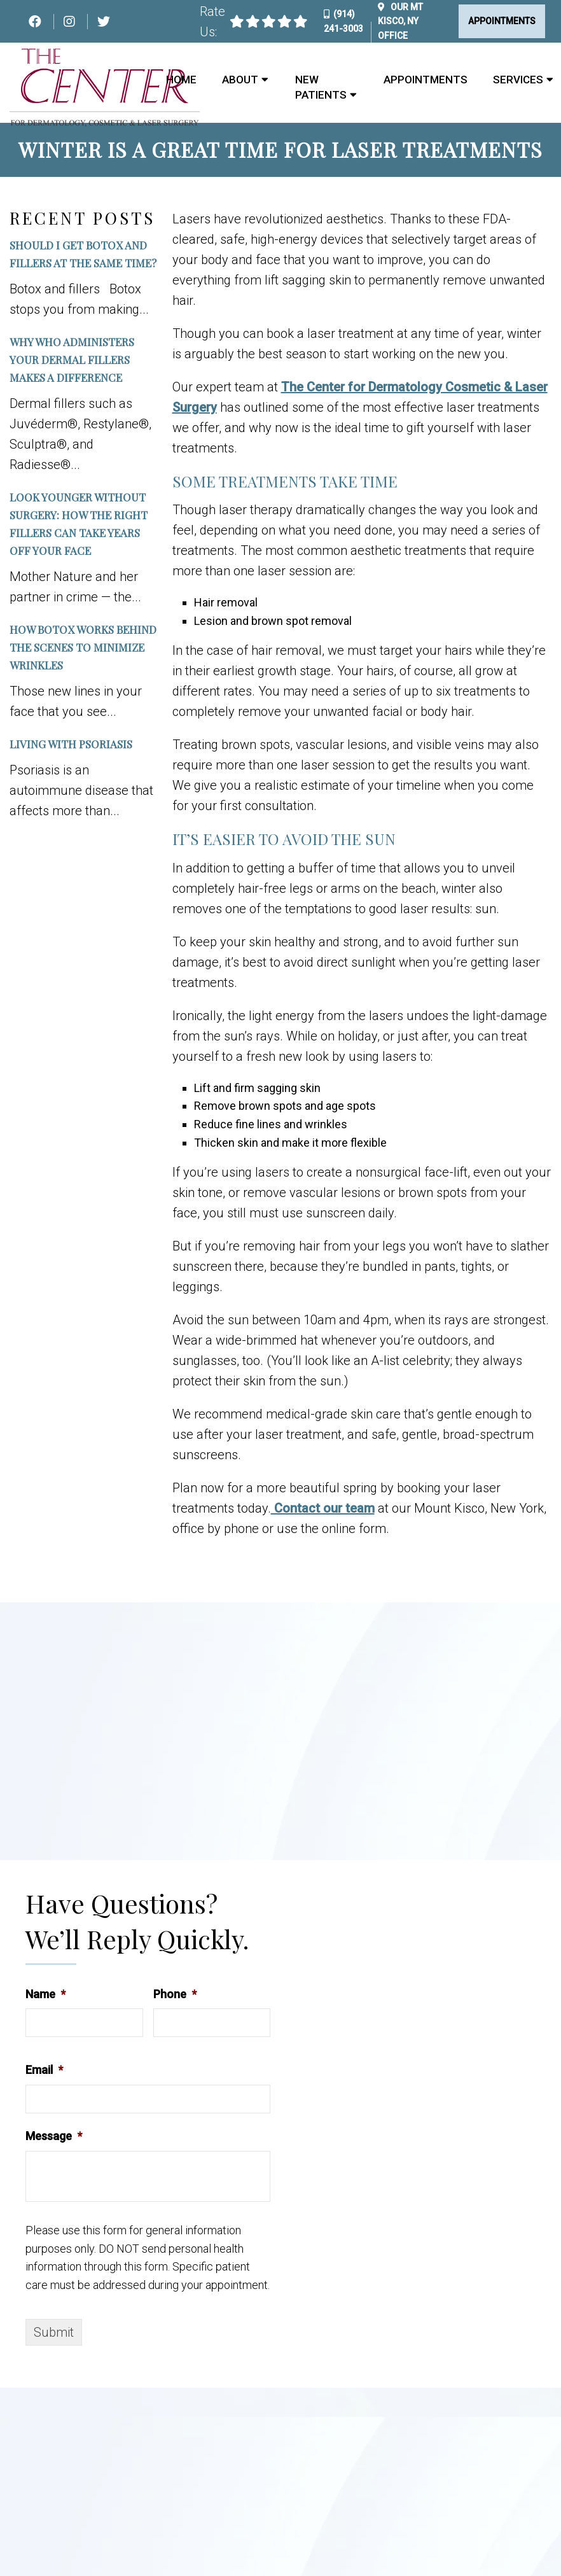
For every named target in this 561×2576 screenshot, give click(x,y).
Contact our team (323, 1508)
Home (181, 79)
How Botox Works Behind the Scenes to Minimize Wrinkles (83, 647)
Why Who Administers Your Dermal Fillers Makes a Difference (72, 359)
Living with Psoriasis (71, 744)
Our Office (400, 21)
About (240, 79)
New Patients (321, 87)
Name (45, 1994)
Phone (175, 1994)
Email (44, 2069)
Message (53, 2136)
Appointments (502, 21)
